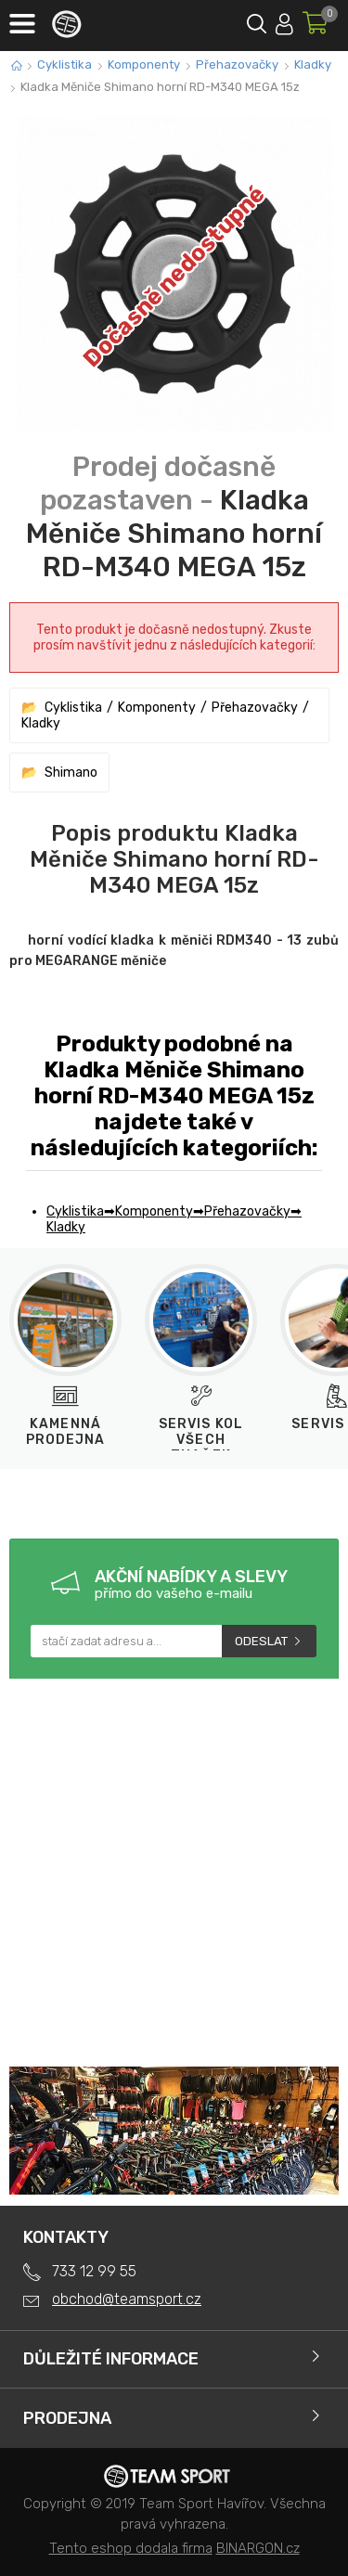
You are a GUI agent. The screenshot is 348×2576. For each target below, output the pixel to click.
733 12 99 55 (94, 2271)
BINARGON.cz (258, 2548)
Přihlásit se (284, 21)
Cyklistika (64, 64)
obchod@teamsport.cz (126, 2299)
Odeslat (261, 1641)
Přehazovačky (237, 64)
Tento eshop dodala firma (131, 2548)
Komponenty (144, 64)
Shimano (71, 772)
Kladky (312, 64)
